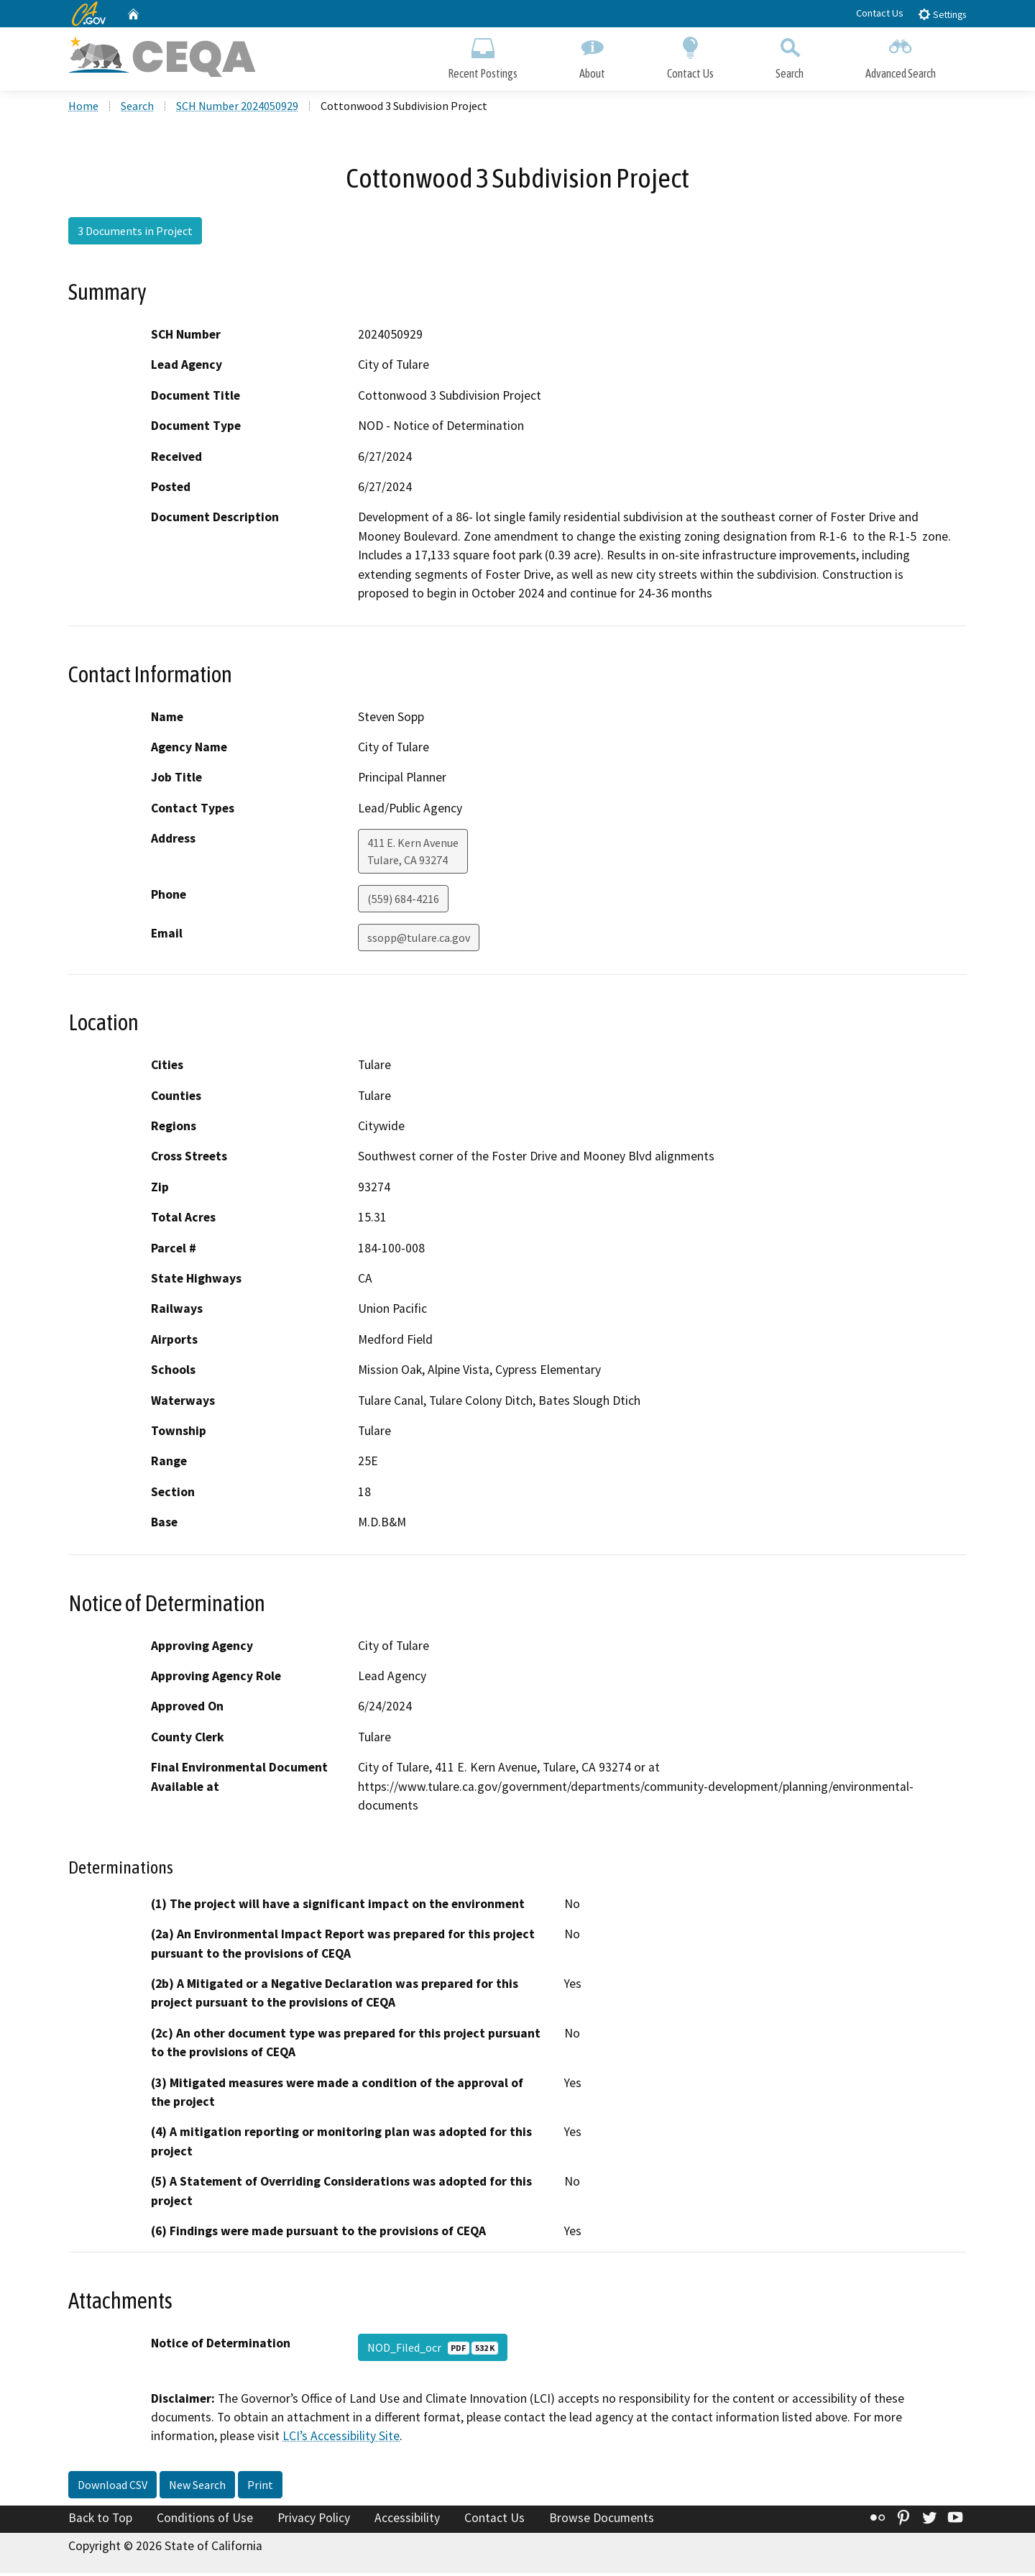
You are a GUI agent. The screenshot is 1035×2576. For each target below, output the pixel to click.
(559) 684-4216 (403, 901)
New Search (197, 2487)
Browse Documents (601, 2521)
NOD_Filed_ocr (432, 2350)
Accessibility (407, 2521)
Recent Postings (482, 56)
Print (260, 2487)
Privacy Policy (313, 2521)
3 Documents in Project (135, 233)
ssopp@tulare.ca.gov (418, 940)
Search (789, 56)
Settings (942, 14)
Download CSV (112, 2487)
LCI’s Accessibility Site (341, 2439)
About (592, 56)
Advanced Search (900, 56)
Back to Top (100, 2521)
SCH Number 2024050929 (237, 108)
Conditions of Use (205, 2521)
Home (83, 108)
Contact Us (879, 12)
